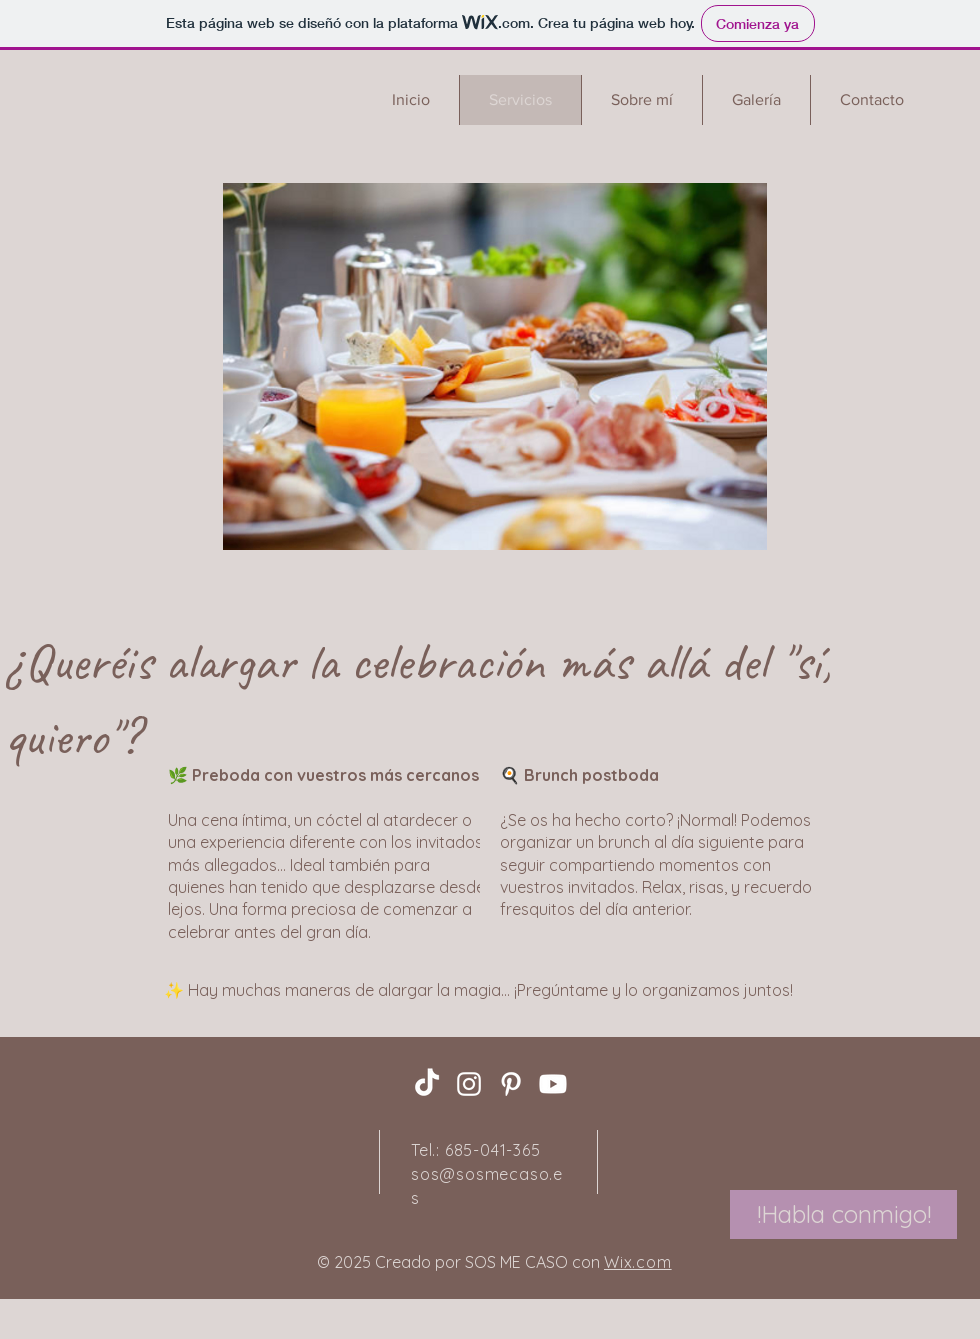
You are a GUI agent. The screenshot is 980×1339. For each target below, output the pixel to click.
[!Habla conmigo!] (843, 1214)
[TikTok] (427, 1084)
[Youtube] (553, 1084)
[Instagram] (469, 1084)
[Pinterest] (511, 1084)
